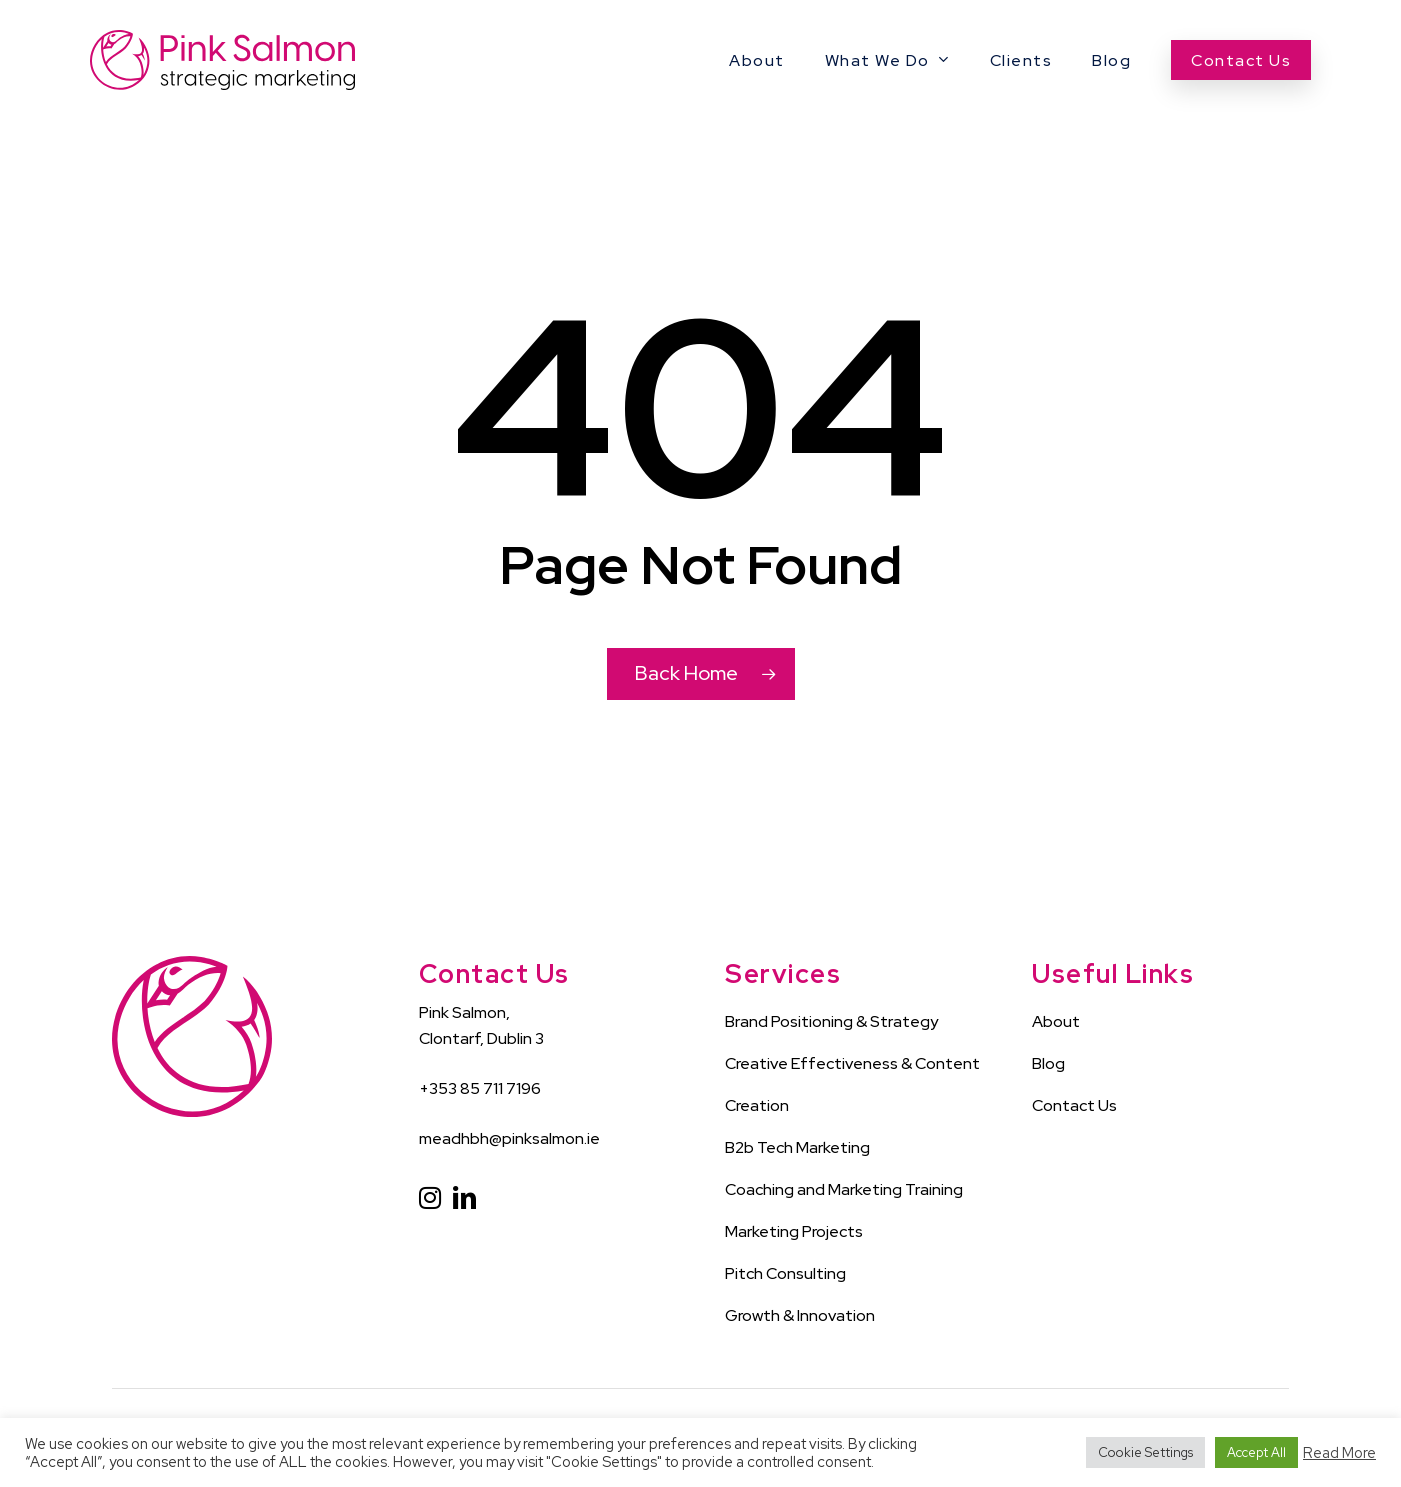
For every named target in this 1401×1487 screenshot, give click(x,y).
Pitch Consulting (785, 1273)
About (1056, 1021)
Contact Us (1074, 1105)
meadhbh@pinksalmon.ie (509, 1138)
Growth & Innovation (800, 1315)
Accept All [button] (1256, 1452)
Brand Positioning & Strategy (831, 1021)
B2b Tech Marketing (797, 1147)
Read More (1339, 1453)
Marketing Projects (794, 1231)
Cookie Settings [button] (1145, 1452)
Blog (1048, 1063)
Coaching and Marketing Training (844, 1189)
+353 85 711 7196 (480, 1088)
